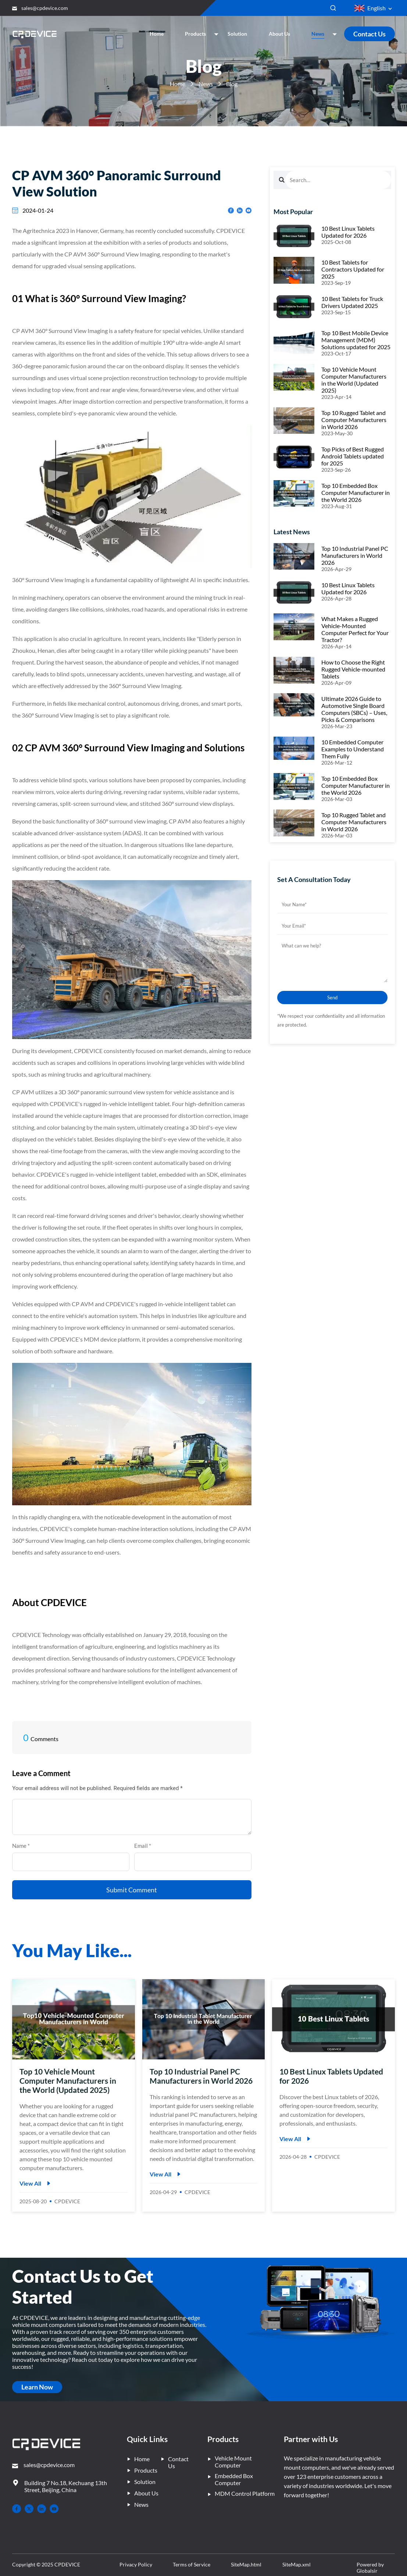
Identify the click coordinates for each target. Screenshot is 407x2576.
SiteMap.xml (296, 2564)
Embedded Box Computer (230, 2479)
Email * (145, 1845)
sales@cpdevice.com (44, 8)
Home (177, 83)
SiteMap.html (246, 2564)
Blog (232, 83)
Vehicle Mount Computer (229, 2462)
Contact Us (369, 34)
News (206, 83)
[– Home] (46, 2445)
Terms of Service (191, 2564)
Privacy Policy (135, 2564)
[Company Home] (35, 33)
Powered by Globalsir (370, 2567)
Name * (23, 1845)
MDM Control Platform (241, 2493)
